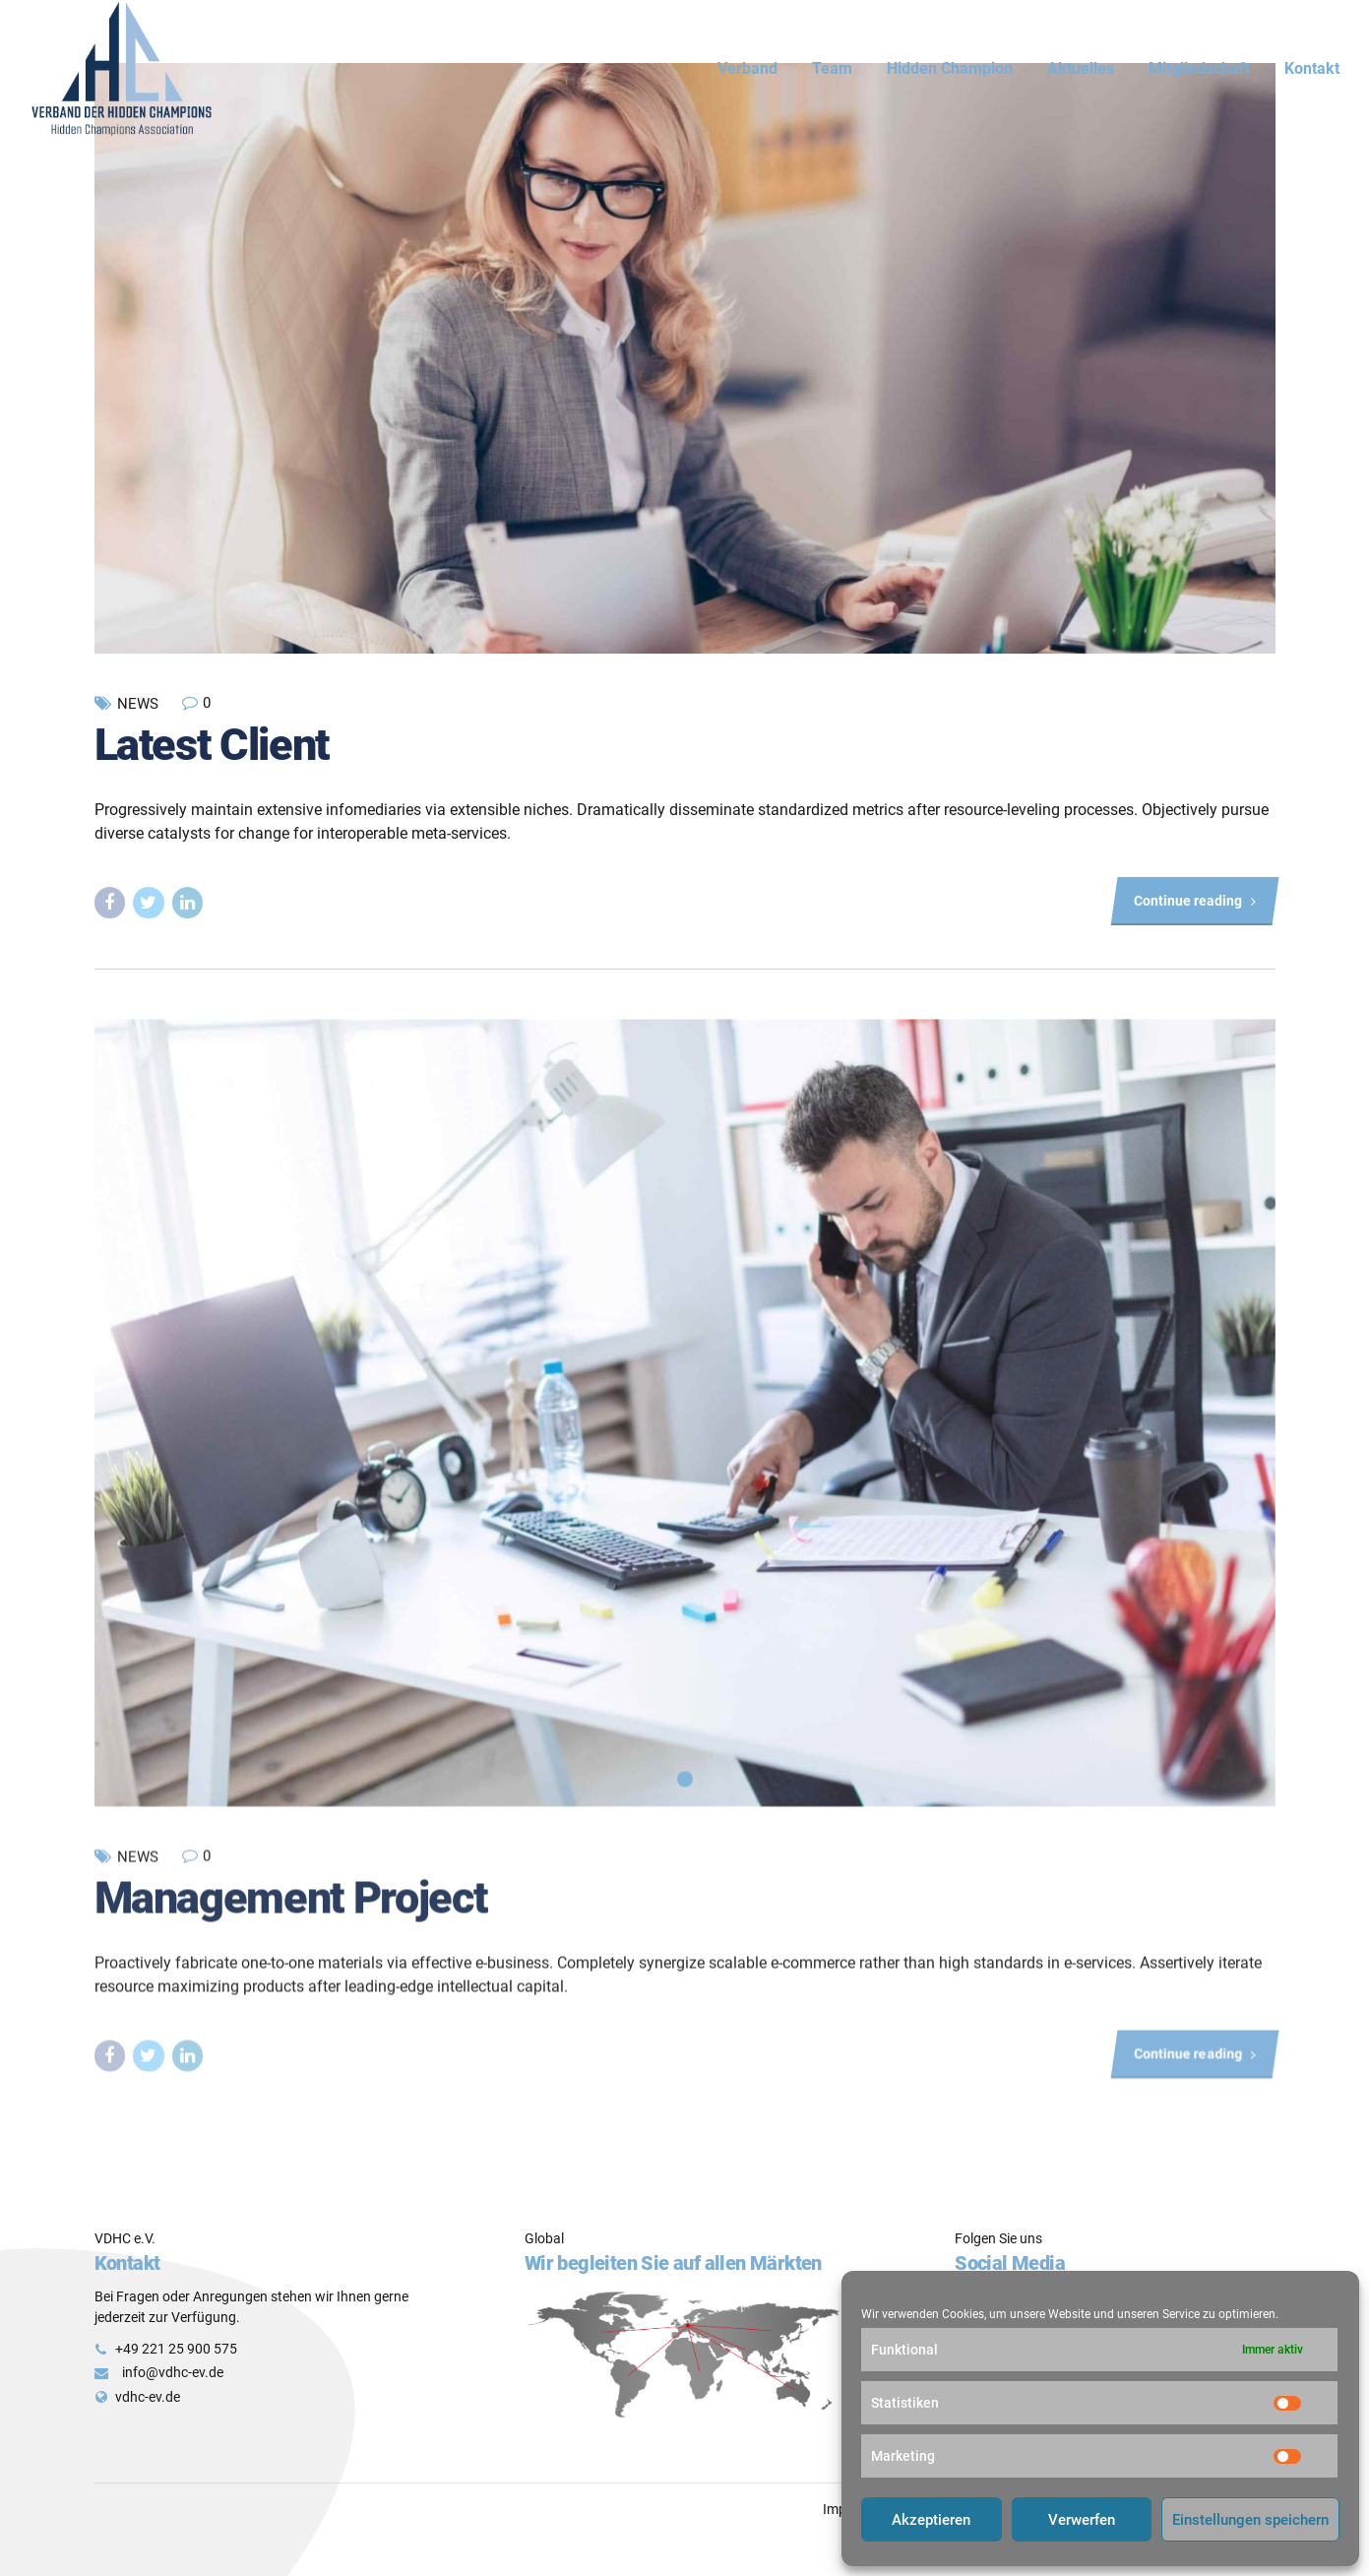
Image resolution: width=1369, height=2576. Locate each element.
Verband (747, 68)
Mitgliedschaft (1199, 68)
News (137, 705)
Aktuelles (1080, 68)
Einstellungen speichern (1250, 2520)
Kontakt (1311, 68)
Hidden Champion (950, 68)
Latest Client (211, 745)
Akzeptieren (931, 2520)
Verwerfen (1081, 2520)
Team (832, 68)
